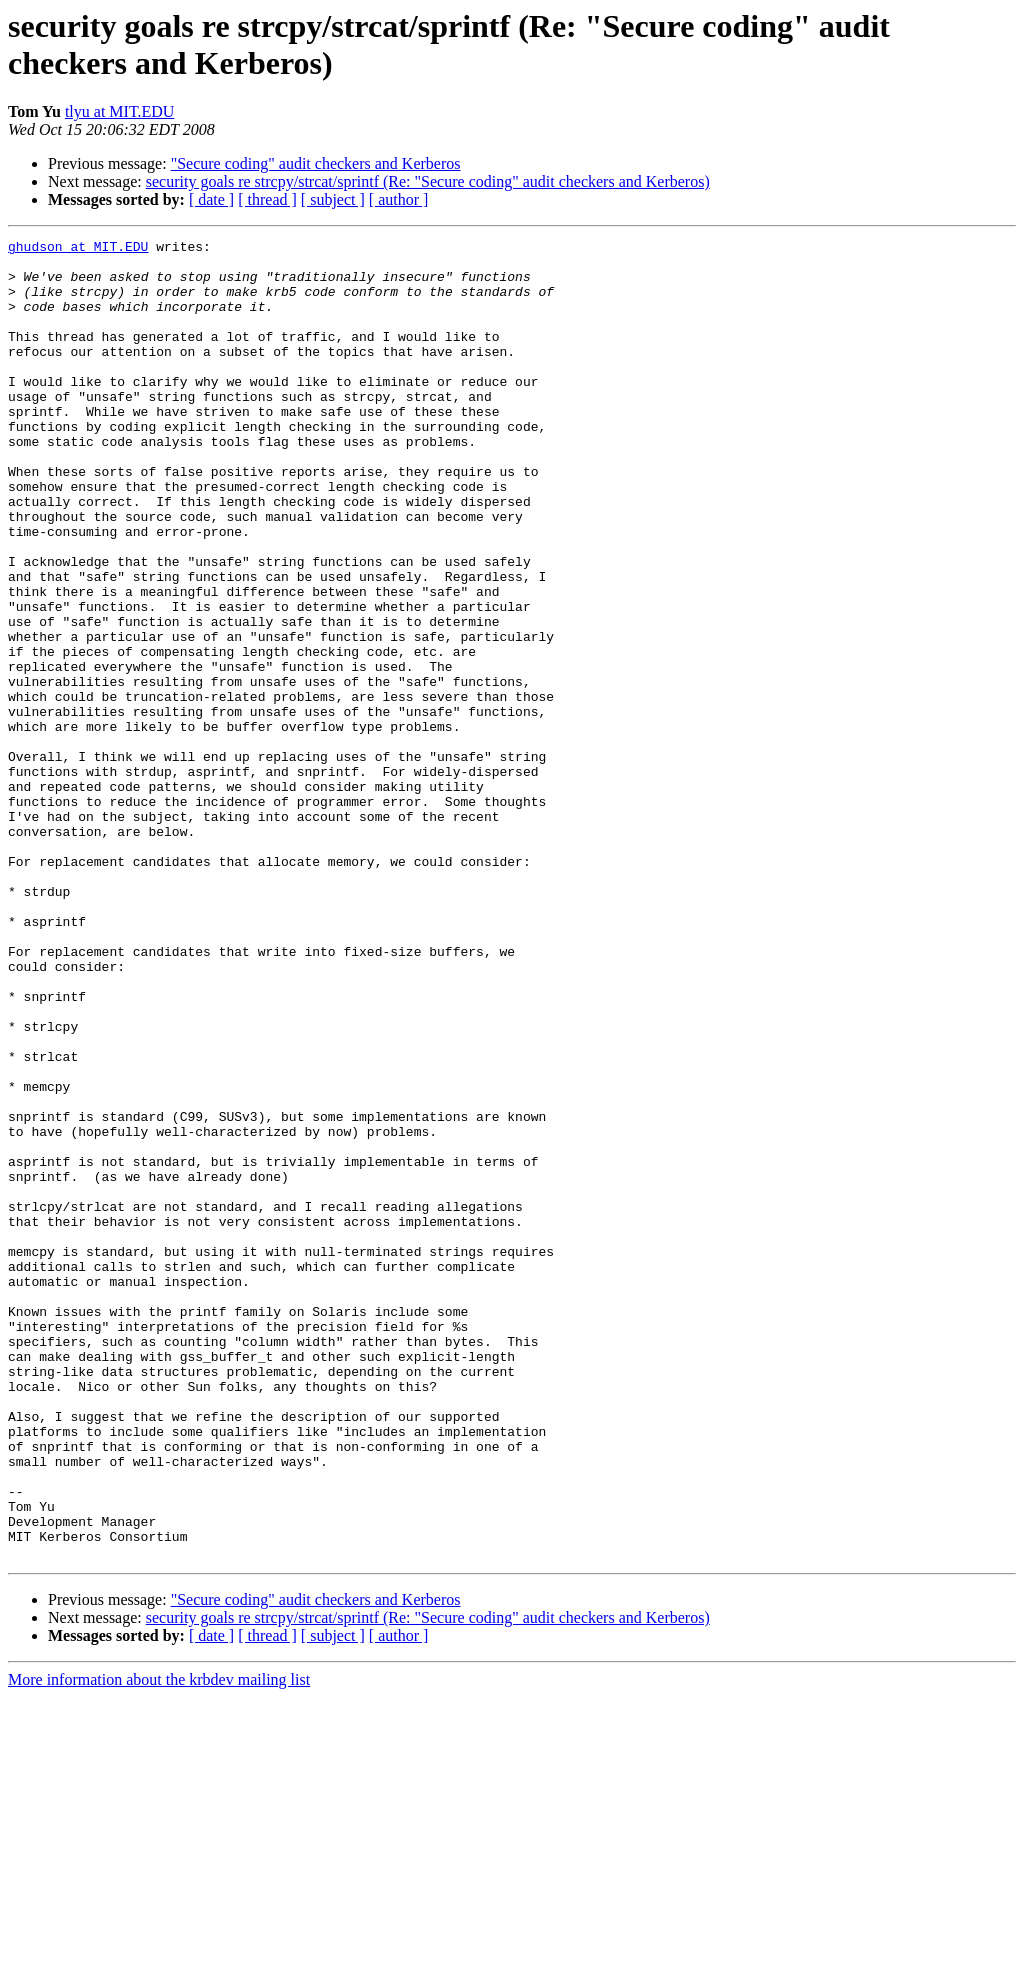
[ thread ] (267, 199)
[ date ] (211, 199)
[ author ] (399, 199)
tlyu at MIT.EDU (119, 111)
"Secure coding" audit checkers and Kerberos (316, 163)
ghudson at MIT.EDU (78, 249)
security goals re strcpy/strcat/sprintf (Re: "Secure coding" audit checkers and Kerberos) (428, 181)
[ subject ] (333, 199)
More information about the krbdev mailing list (159, 1943)
